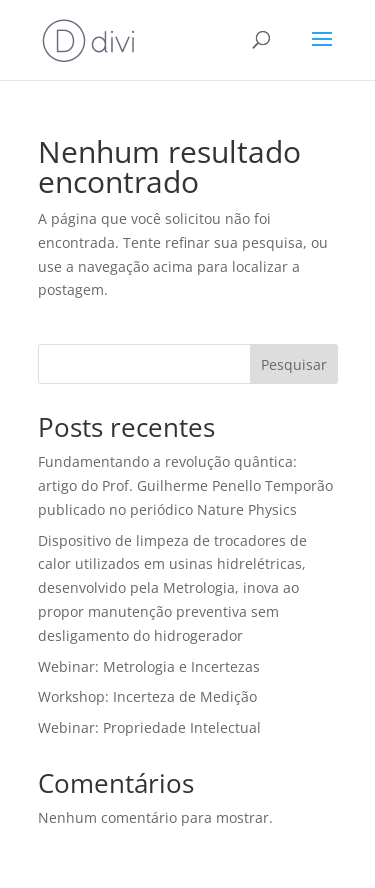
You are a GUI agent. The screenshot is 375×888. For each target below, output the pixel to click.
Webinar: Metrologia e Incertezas (149, 666)
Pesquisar (294, 364)
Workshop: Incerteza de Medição (147, 696)
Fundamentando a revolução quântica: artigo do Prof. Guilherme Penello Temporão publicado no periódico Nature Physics (185, 485)
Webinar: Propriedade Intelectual (149, 727)
